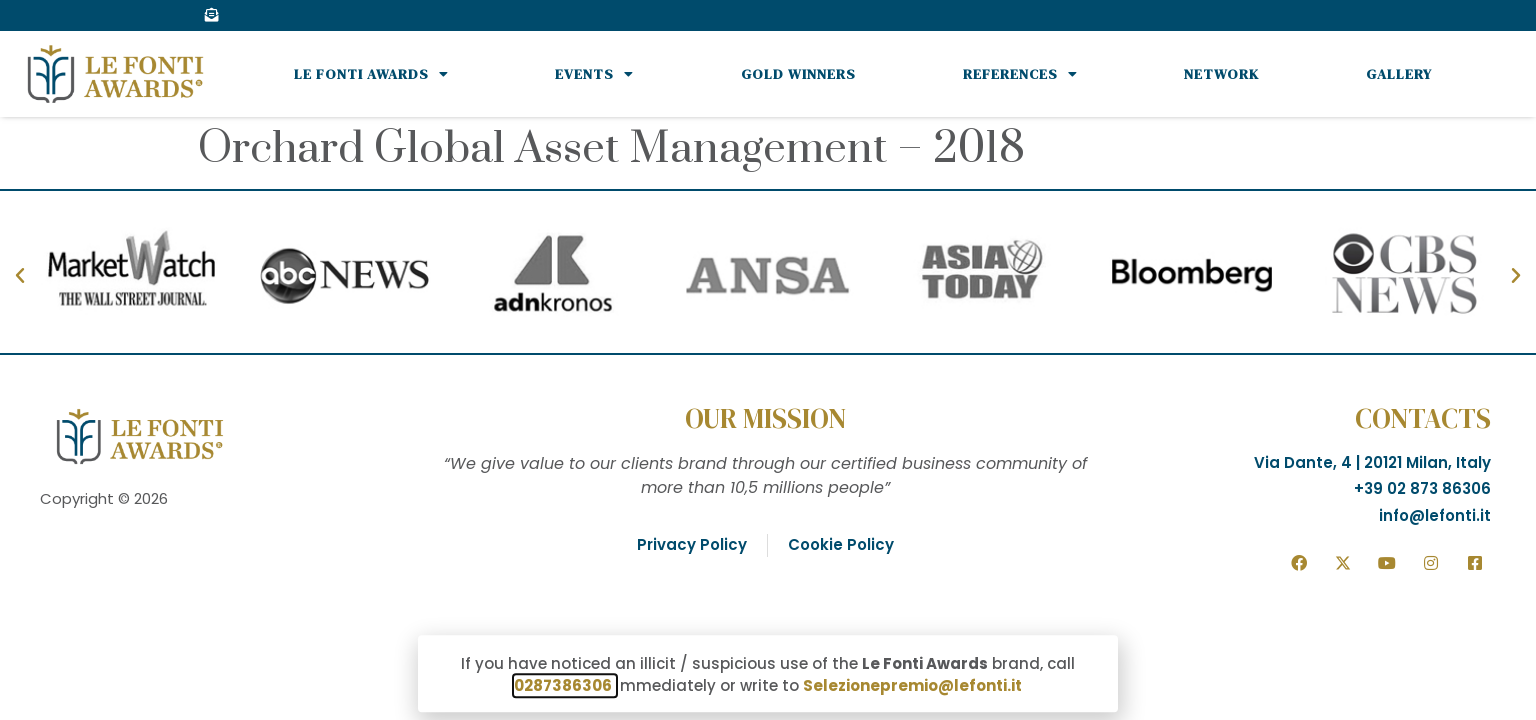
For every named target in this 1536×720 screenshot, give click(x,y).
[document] (768, 360)
